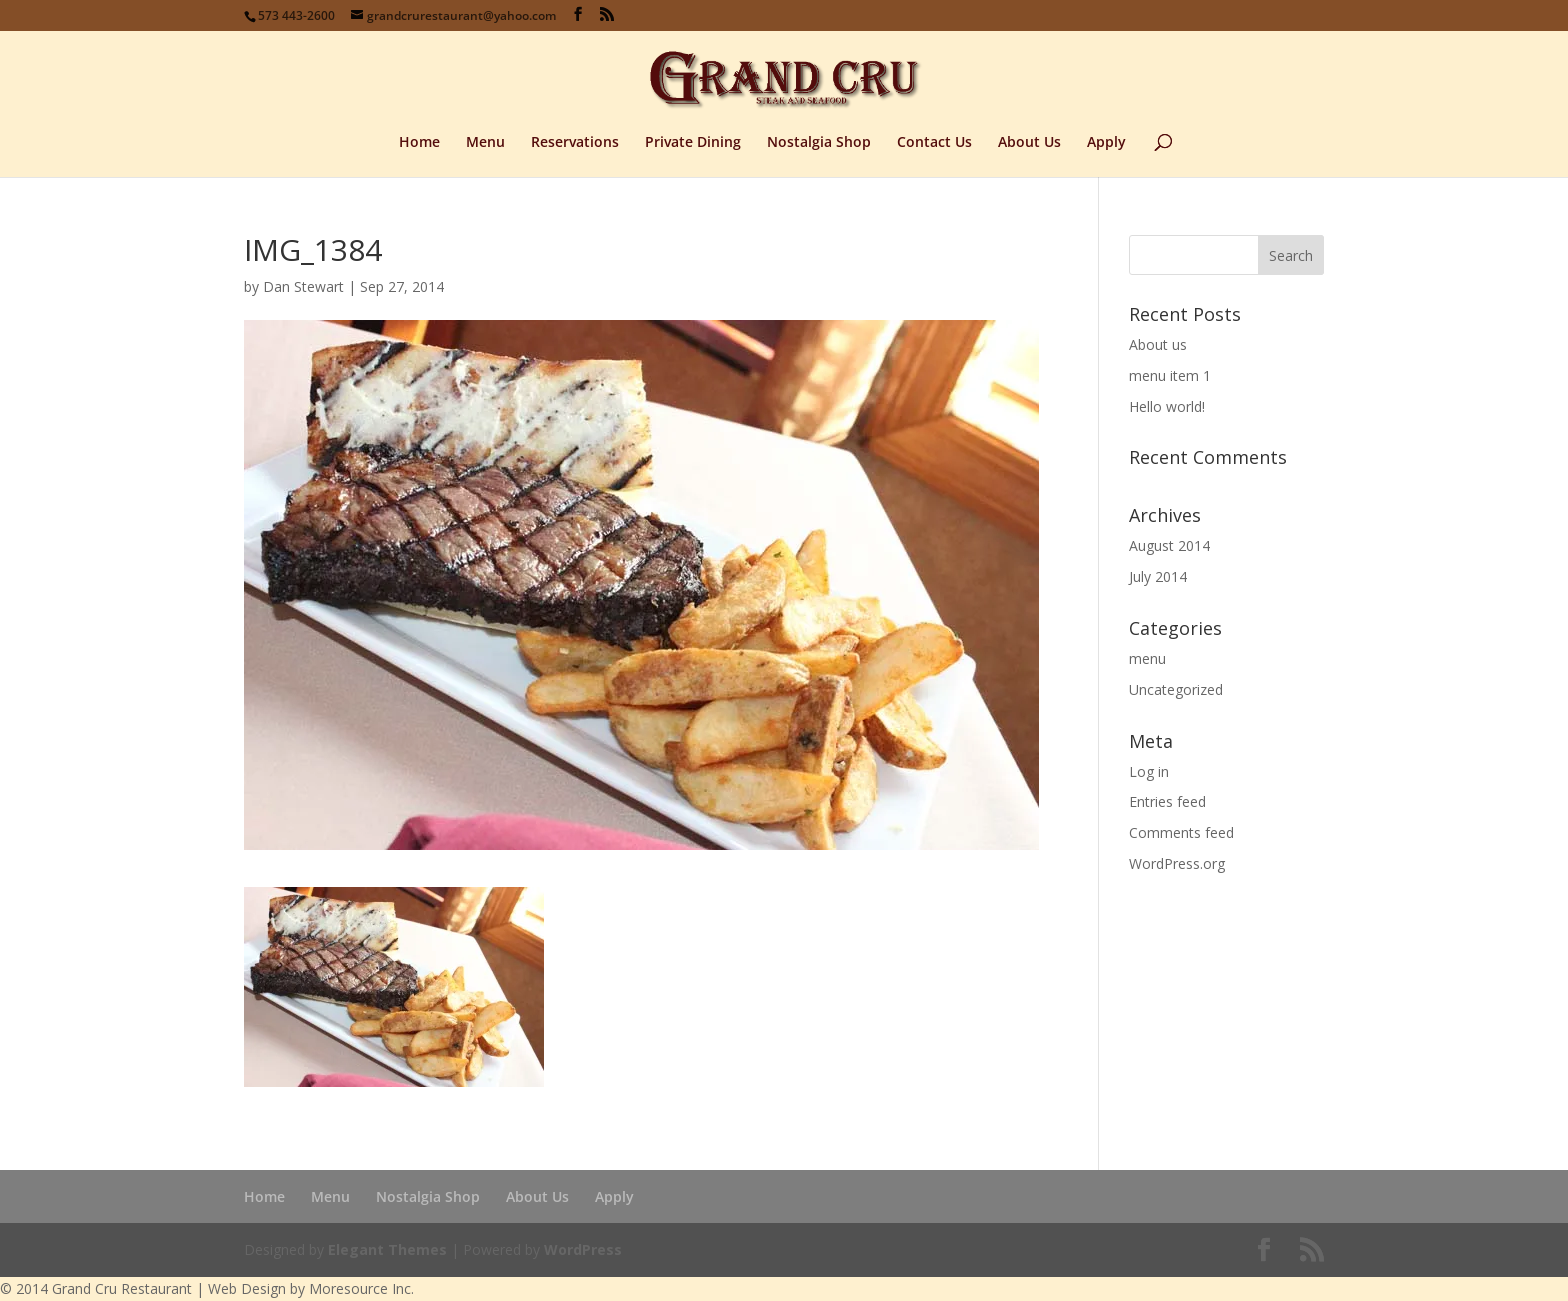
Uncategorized (1176, 689)
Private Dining (693, 143)
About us (1158, 344)
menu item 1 (1170, 375)
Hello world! (1167, 406)
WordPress (583, 1249)
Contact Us (934, 143)
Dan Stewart (303, 286)
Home (419, 143)
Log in (1149, 771)
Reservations (575, 143)
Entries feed (1167, 801)
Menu (485, 143)
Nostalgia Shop (819, 143)
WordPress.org (1177, 863)
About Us (1029, 143)
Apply (1106, 143)
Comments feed (1181, 832)
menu (1147, 658)
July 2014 (1158, 576)
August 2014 (1169, 545)
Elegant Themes (387, 1249)
